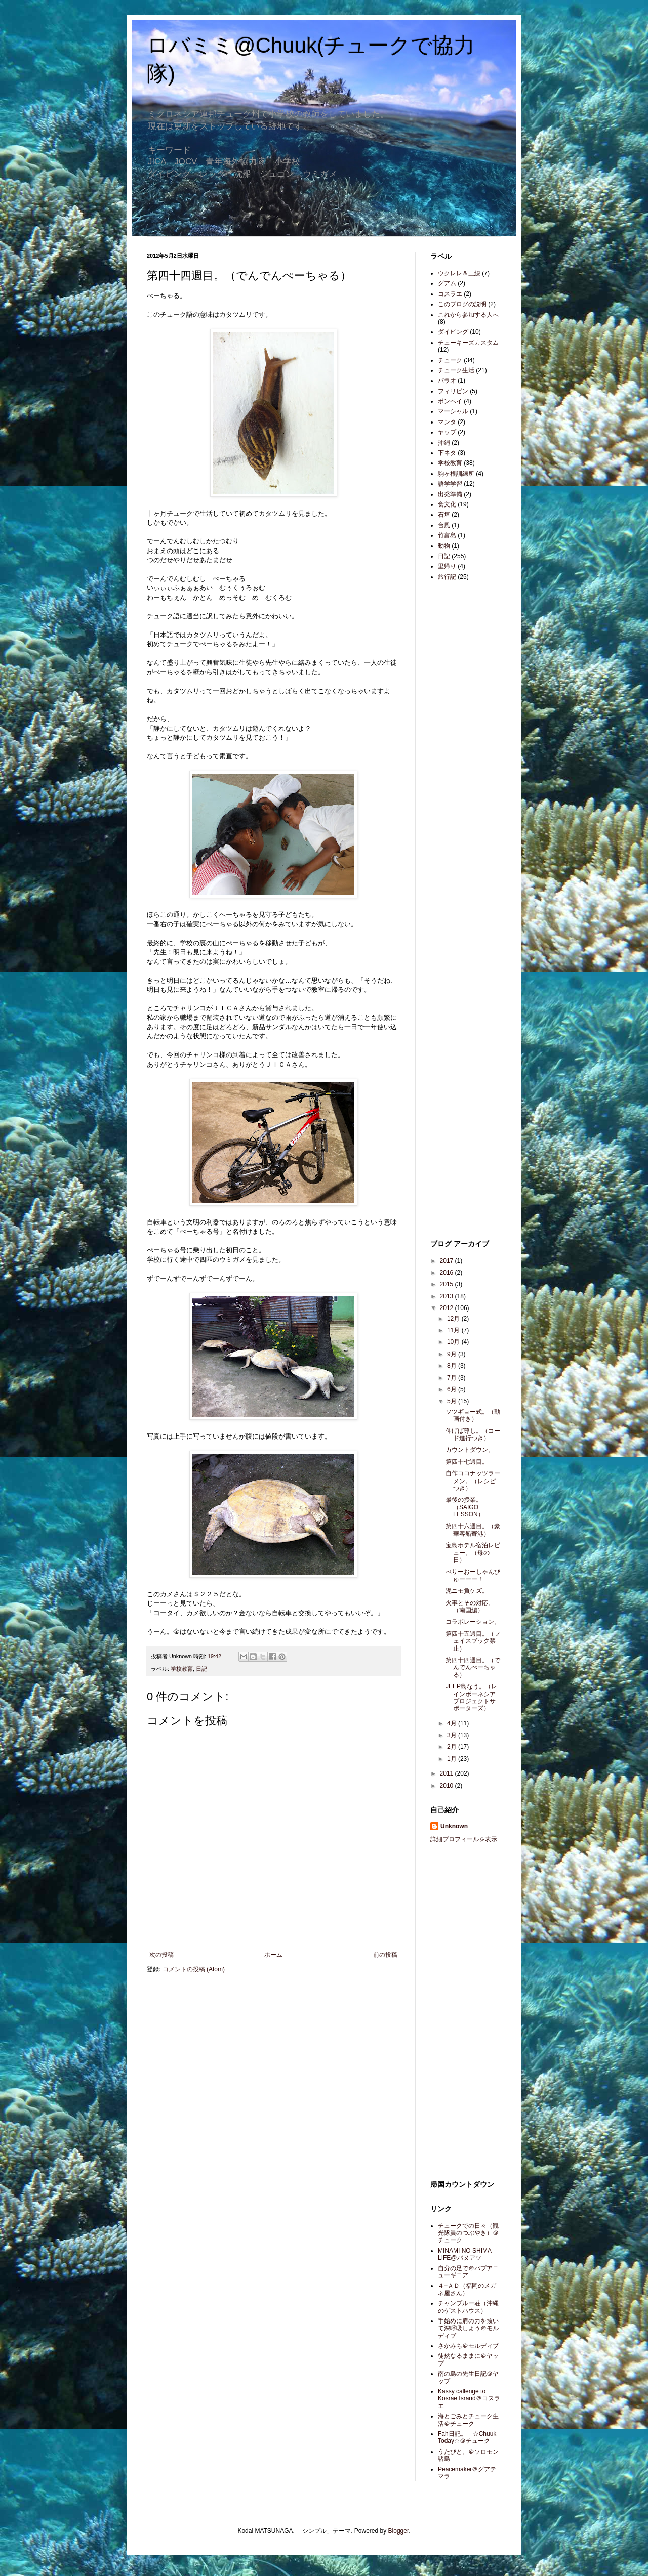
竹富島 (447, 535)
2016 (447, 1272)
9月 (452, 1354)
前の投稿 (385, 1954)
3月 (452, 1735)
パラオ (447, 380)
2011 (447, 1773)
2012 (447, 1308)
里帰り (447, 566)
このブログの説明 (462, 304)
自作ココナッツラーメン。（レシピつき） (473, 1481)
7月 (452, 1377)
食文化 (447, 504)
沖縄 (444, 442)
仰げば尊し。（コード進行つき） (473, 1434)
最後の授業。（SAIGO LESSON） (465, 1507)
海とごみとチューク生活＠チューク (468, 2420)
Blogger (398, 2531)
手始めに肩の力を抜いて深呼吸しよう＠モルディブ (468, 2328)
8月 (452, 1365)
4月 (452, 1723)
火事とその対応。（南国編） (470, 1606)
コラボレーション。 (473, 1621)
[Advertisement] (460, 749)
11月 (454, 1330)
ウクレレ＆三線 (459, 273)
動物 (444, 546)
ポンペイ (450, 401)
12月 (454, 1318)
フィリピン (453, 391)
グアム (447, 283)
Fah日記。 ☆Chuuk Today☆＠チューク (467, 2437)
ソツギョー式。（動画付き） (473, 1415)
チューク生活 (456, 370)
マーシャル (453, 411)
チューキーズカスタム (468, 342)
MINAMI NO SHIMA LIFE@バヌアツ (464, 2254)
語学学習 (450, 483)
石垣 (444, 514)
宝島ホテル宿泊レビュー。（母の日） (473, 1553)
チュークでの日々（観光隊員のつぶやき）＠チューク (468, 2233)
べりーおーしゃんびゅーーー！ (473, 1575)
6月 (452, 1389)
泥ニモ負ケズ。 (467, 1590)
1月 (452, 1758)
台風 (444, 525)
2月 (452, 1746)
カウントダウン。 (470, 1449)
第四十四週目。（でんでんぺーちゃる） (473, 1667)
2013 (447, 1296)
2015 (447, 1284)
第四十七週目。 (467, 1461)
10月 (454, 1341)
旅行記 (447, 576)
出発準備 (450, 494)
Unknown (454, 1826)
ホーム (273, 1954)
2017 (447, 1260)
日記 (201, 1669)
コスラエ (450, 294)
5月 (452, 1401)
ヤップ (447, 432)
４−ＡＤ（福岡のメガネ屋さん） (467, 2289)
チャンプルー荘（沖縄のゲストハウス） (468, 2307)
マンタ (447, 422)
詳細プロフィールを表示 (463, 1839)
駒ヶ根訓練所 (456, 473)
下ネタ (447, 452)
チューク (450, 360)
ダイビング (453, 331)
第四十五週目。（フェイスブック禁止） (473, 1641)
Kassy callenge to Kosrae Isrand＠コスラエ (469, 2399)
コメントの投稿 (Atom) (194, 1969)
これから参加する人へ (468, 314)
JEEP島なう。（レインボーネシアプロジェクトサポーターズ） (471, 1697)
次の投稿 (161, 1954)
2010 (447, 1785)
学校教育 (182, 1669)
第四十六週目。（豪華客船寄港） (473, 1530)
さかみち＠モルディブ (468, 2345)
